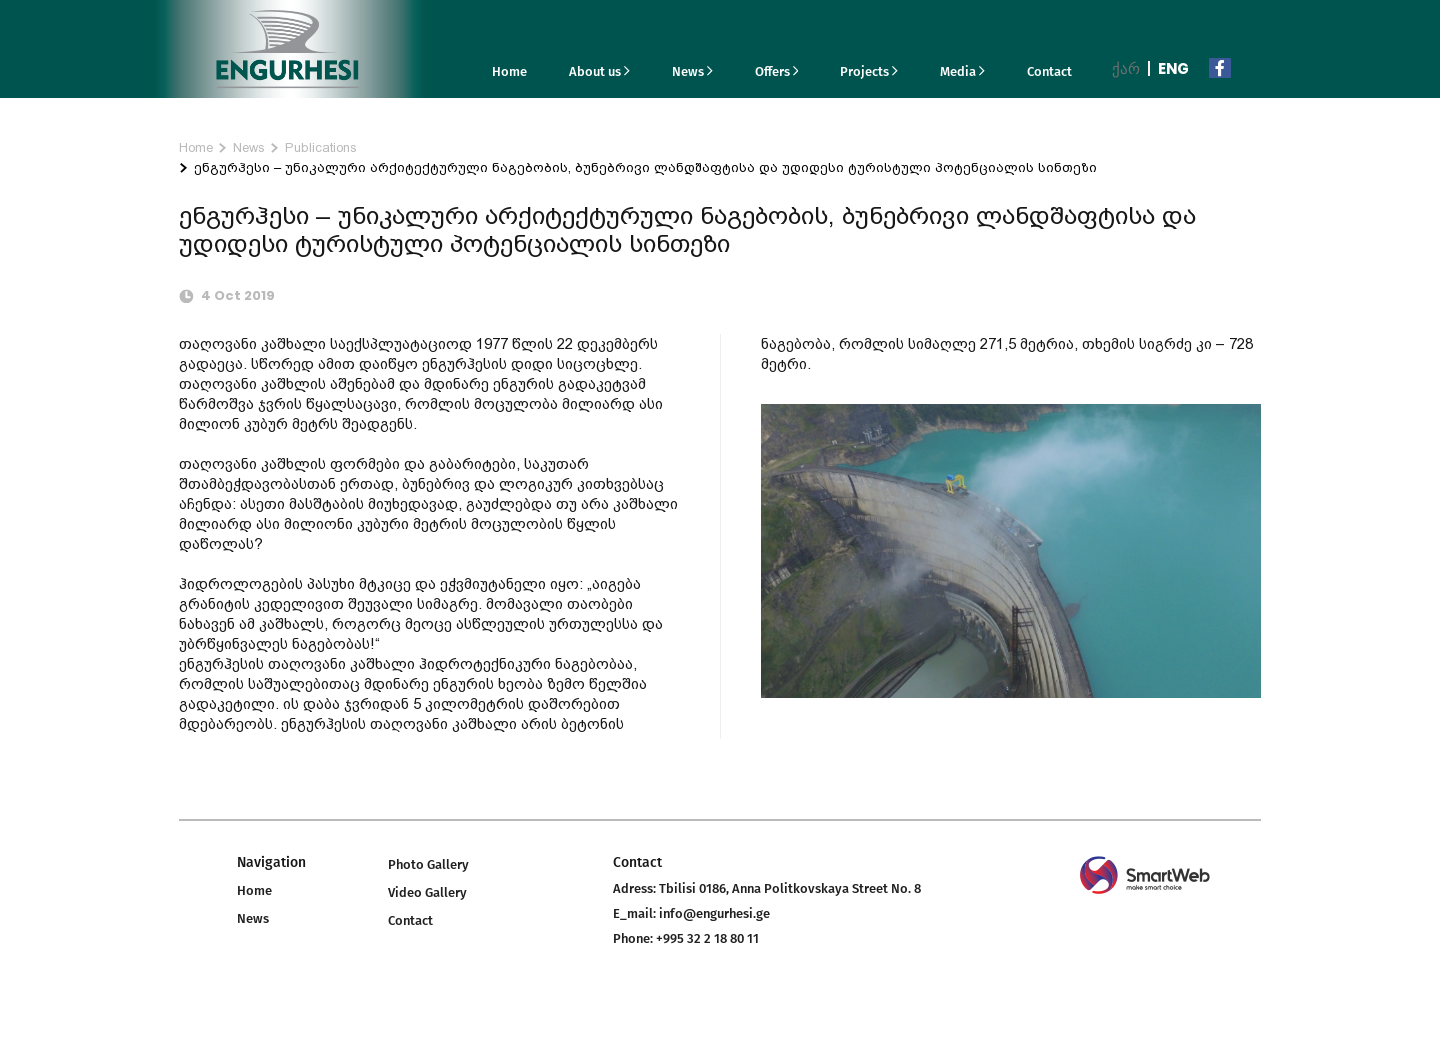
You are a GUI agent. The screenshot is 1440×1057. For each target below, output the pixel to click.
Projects (869, 71)
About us (599, 71)
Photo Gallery (428, 864)
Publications (321, 147)
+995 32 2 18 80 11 (707, 938)
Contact (1049, 71)
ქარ (1126, 68)
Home (509, 71)
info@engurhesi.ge (714, 913)
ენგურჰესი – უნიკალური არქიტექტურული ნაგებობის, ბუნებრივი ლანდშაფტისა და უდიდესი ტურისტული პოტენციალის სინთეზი (645, 167)
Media (962, 71)
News (692, 71)
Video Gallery (427, 892)
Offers (777, 71)
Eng (1173, 68)
